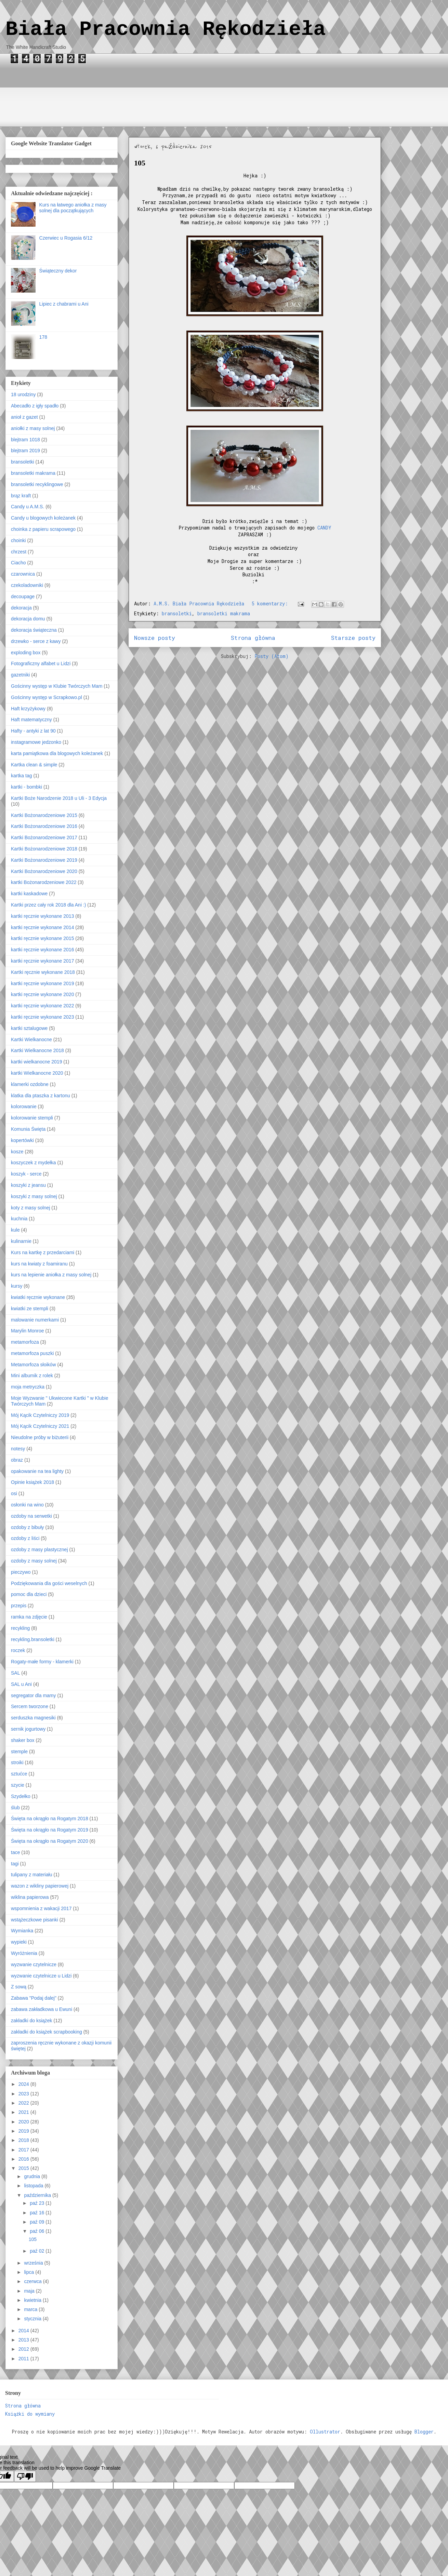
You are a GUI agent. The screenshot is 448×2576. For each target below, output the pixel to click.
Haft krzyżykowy (28, 708)
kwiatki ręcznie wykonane (38, 1297)
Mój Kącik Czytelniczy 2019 (40, 1415)
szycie (17, 1785)
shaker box (22, 1740)
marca (31, 2309)
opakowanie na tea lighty (37, 1471)
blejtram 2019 (25, 450)
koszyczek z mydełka (33, 1162)
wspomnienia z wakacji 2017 (41, 1908)
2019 (24, 2131)
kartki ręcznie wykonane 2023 (42, 1017)
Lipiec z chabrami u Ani (64, 304)
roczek (18, 1650)
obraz (17, 1460)
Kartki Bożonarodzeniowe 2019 (44, 860)
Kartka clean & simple (34, 764)
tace (15, 1852)
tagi (15, 1863)
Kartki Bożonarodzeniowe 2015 (44, 815)
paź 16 (37, 2212)
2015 (24, 2168)
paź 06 (37, 2231)
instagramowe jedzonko (36, 742)
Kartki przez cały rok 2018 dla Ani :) (48, 905)
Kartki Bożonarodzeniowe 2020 (44, 871)
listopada (34, 2185)
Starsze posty (353, 638)
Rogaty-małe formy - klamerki (42, 1661)
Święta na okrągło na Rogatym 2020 (49, 1841)
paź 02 (37, 2251)
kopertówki (22, 1140)
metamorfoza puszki (32, 1353)
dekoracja (21, 608)
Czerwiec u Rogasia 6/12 (66, 238)
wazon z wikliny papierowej (39, 1886)
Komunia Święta (28, 1129)
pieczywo (21, 1572)
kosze (17, 1151)
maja (30, 2291)
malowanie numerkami (35, 1320)
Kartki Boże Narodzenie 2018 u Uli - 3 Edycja (59, 798)
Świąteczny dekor (58, 270)
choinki (18, 540)
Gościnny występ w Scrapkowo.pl (46, 697)
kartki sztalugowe (29, 1028)
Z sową (18, 1986)
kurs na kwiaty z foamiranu (39, 1263)
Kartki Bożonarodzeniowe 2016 (44, 826)
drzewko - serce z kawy (36, 641)
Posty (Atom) (271, 656)
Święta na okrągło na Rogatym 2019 (49, 1830)
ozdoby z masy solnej (34, 1561)
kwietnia (33, 2300)
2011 (24, 2358)
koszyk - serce (26, 1174)
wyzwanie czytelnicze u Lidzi (41, 1975)
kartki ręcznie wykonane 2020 (42, 994)
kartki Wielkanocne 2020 (37, 1073)
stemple (19, 1751)
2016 (24, 2159)
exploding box (25, 652)
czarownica (23, 574)
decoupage (23, 596)
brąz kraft (21, 495)
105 (139, 163)
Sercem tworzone (29, 1706)
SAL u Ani (21, 1684)
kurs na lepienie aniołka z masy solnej (51, 1274)
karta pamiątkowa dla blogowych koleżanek (57, 753)
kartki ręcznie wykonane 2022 (42, 1005)
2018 (24, 2140)
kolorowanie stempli (32, 1118)
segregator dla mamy (33, 1695)
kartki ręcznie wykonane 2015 (42, 938)
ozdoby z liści (25, 1538)
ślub (15, 1807)
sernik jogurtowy (28, 1729)
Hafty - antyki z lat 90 (33, 731)
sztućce (19, 1773)
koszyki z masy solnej (34, 1196)
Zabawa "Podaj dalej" (33, 1998)
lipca (29, 2272)
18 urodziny (23, 394)
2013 (24, 2340)
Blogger (424, 2431)
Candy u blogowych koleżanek (43, 518)
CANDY (324, 527)
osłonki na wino (27, 1504)
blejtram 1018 (25, 439)
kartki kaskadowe (29, 893)
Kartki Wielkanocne (31, 1039)
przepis (18, 1605)
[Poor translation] (25, 2476)
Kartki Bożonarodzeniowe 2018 (44, 848)
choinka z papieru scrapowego (43, 529)
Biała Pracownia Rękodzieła (165, 29)
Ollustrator (325, 2431)
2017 (24, 2149)
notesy (18, 1448)
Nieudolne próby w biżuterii (39, 1437)
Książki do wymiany (30, 2414)
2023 (24, 2093)
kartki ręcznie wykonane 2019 (42, 983)
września (34, 2263)
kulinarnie (21, 1241)
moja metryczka (27, 1387)
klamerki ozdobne (30, 1084)
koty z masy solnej (30, 1207)
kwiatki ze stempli (29, 1308)
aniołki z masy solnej (33, 428)
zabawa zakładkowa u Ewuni (41, 2009)
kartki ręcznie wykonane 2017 (42, 961)
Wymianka (22, 1930)
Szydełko (20, 1796)
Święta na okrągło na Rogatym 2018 (49, 1818)
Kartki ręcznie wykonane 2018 (43, 972)
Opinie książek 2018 (32, 1482)
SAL (15, 1673)
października (38, 2195)
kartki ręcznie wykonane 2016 (42, 949)
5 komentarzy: (271, 603)
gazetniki (20, 674)
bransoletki (177, 613)
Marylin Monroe (27, 1330)
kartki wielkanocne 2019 (36, 1061)
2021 (24, 2112)
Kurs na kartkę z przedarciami (42, 1252)
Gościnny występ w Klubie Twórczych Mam (56, 686)
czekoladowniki (27, 585)
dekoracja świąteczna (34, 630)
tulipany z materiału (31, 1874)
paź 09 (37, 2222)
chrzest (18, 551)
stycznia (33, 2318)
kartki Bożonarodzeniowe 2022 (43, 882)
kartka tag (21, 775)
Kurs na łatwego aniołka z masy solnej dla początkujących (73, 207)
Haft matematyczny (31, 719)
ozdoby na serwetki (31, 1516)
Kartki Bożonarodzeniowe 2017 (44, 837)
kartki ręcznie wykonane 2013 (42, 916)
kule (15, 1230)
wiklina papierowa (30, 1897)
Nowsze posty (154, 638)
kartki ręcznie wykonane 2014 (42, 927)
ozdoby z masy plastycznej (39, 1549)
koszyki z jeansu (28, 1185)
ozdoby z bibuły (27, 1527)
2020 (24, 2121)
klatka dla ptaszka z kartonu (40, 1095)
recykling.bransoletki (32, 1639)
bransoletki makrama (223, 613)
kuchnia (19, 1218)
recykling (20, 1628)
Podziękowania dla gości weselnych (49, 1583)
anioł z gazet (24, 417)
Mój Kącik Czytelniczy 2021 (40, 1426)
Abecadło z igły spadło (34, 405)
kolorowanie (24, 1106)
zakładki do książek (31, 2020)
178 (43, 337)
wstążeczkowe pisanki (34, 1919)
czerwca (33, 2281)
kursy (16, 1286)
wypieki (19, 1942)
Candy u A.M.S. (27, 506)
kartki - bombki (26, 787)
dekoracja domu (28, 618)
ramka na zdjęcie (29, 1617)
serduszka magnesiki (33, 1717)
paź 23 (37, 2203)
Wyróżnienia (24, 1953)
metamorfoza (25, 1342)
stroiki (17, 1762)
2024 (24, 2084)
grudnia (32, 2176)
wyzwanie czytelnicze (33, 1964)
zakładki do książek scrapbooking (46, 2032)
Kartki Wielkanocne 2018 (37, 1050)
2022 (24, 2103)
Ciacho (18, 562)
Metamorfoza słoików (33, 1364)
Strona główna (253, 638)
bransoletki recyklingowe (37, 484)
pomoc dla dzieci (29, 1594)
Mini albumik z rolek (32, 1375)
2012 (24, 2349)
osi (14, 1493)
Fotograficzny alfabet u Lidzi (40, 663)
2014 (24, 2330)
